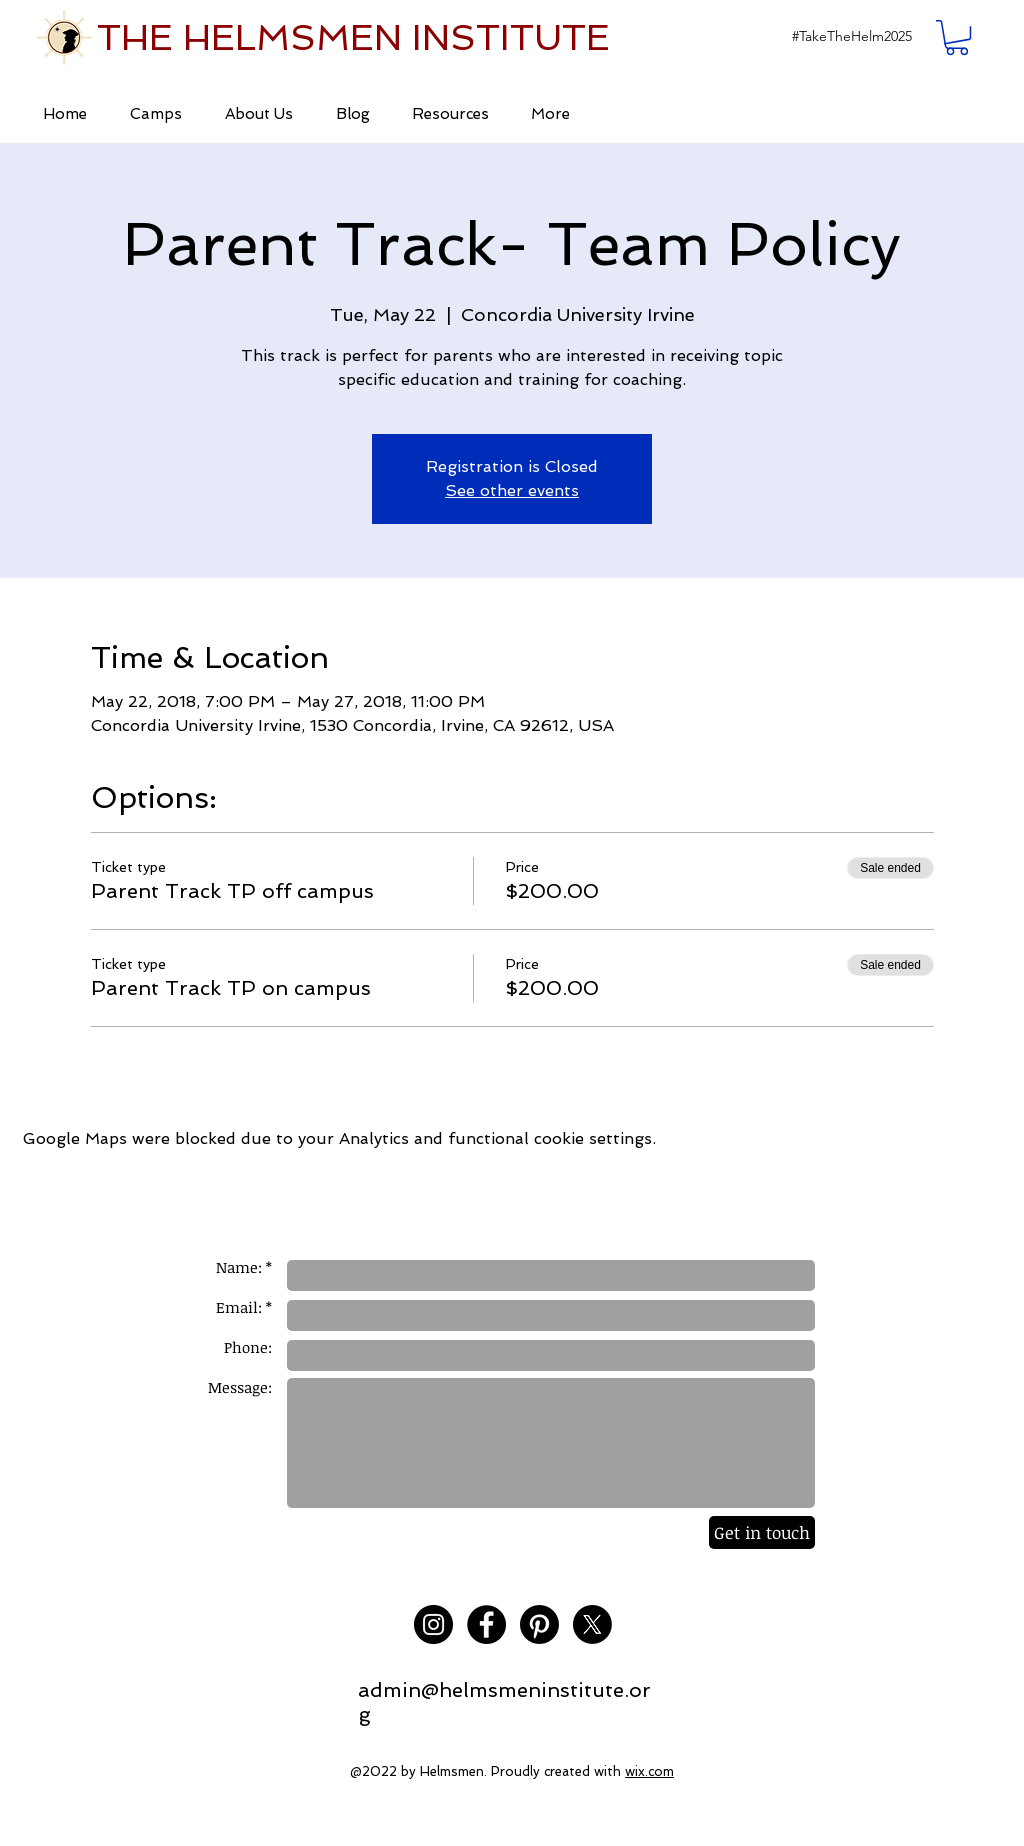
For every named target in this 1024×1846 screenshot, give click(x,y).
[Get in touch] (762, 1532)
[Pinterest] (539, 1624)
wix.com (649, 1771)
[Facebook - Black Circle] (486, 1624)
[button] (852, 36)
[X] (592, 1624)
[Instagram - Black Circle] (433, 1624)
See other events (512, 490)
